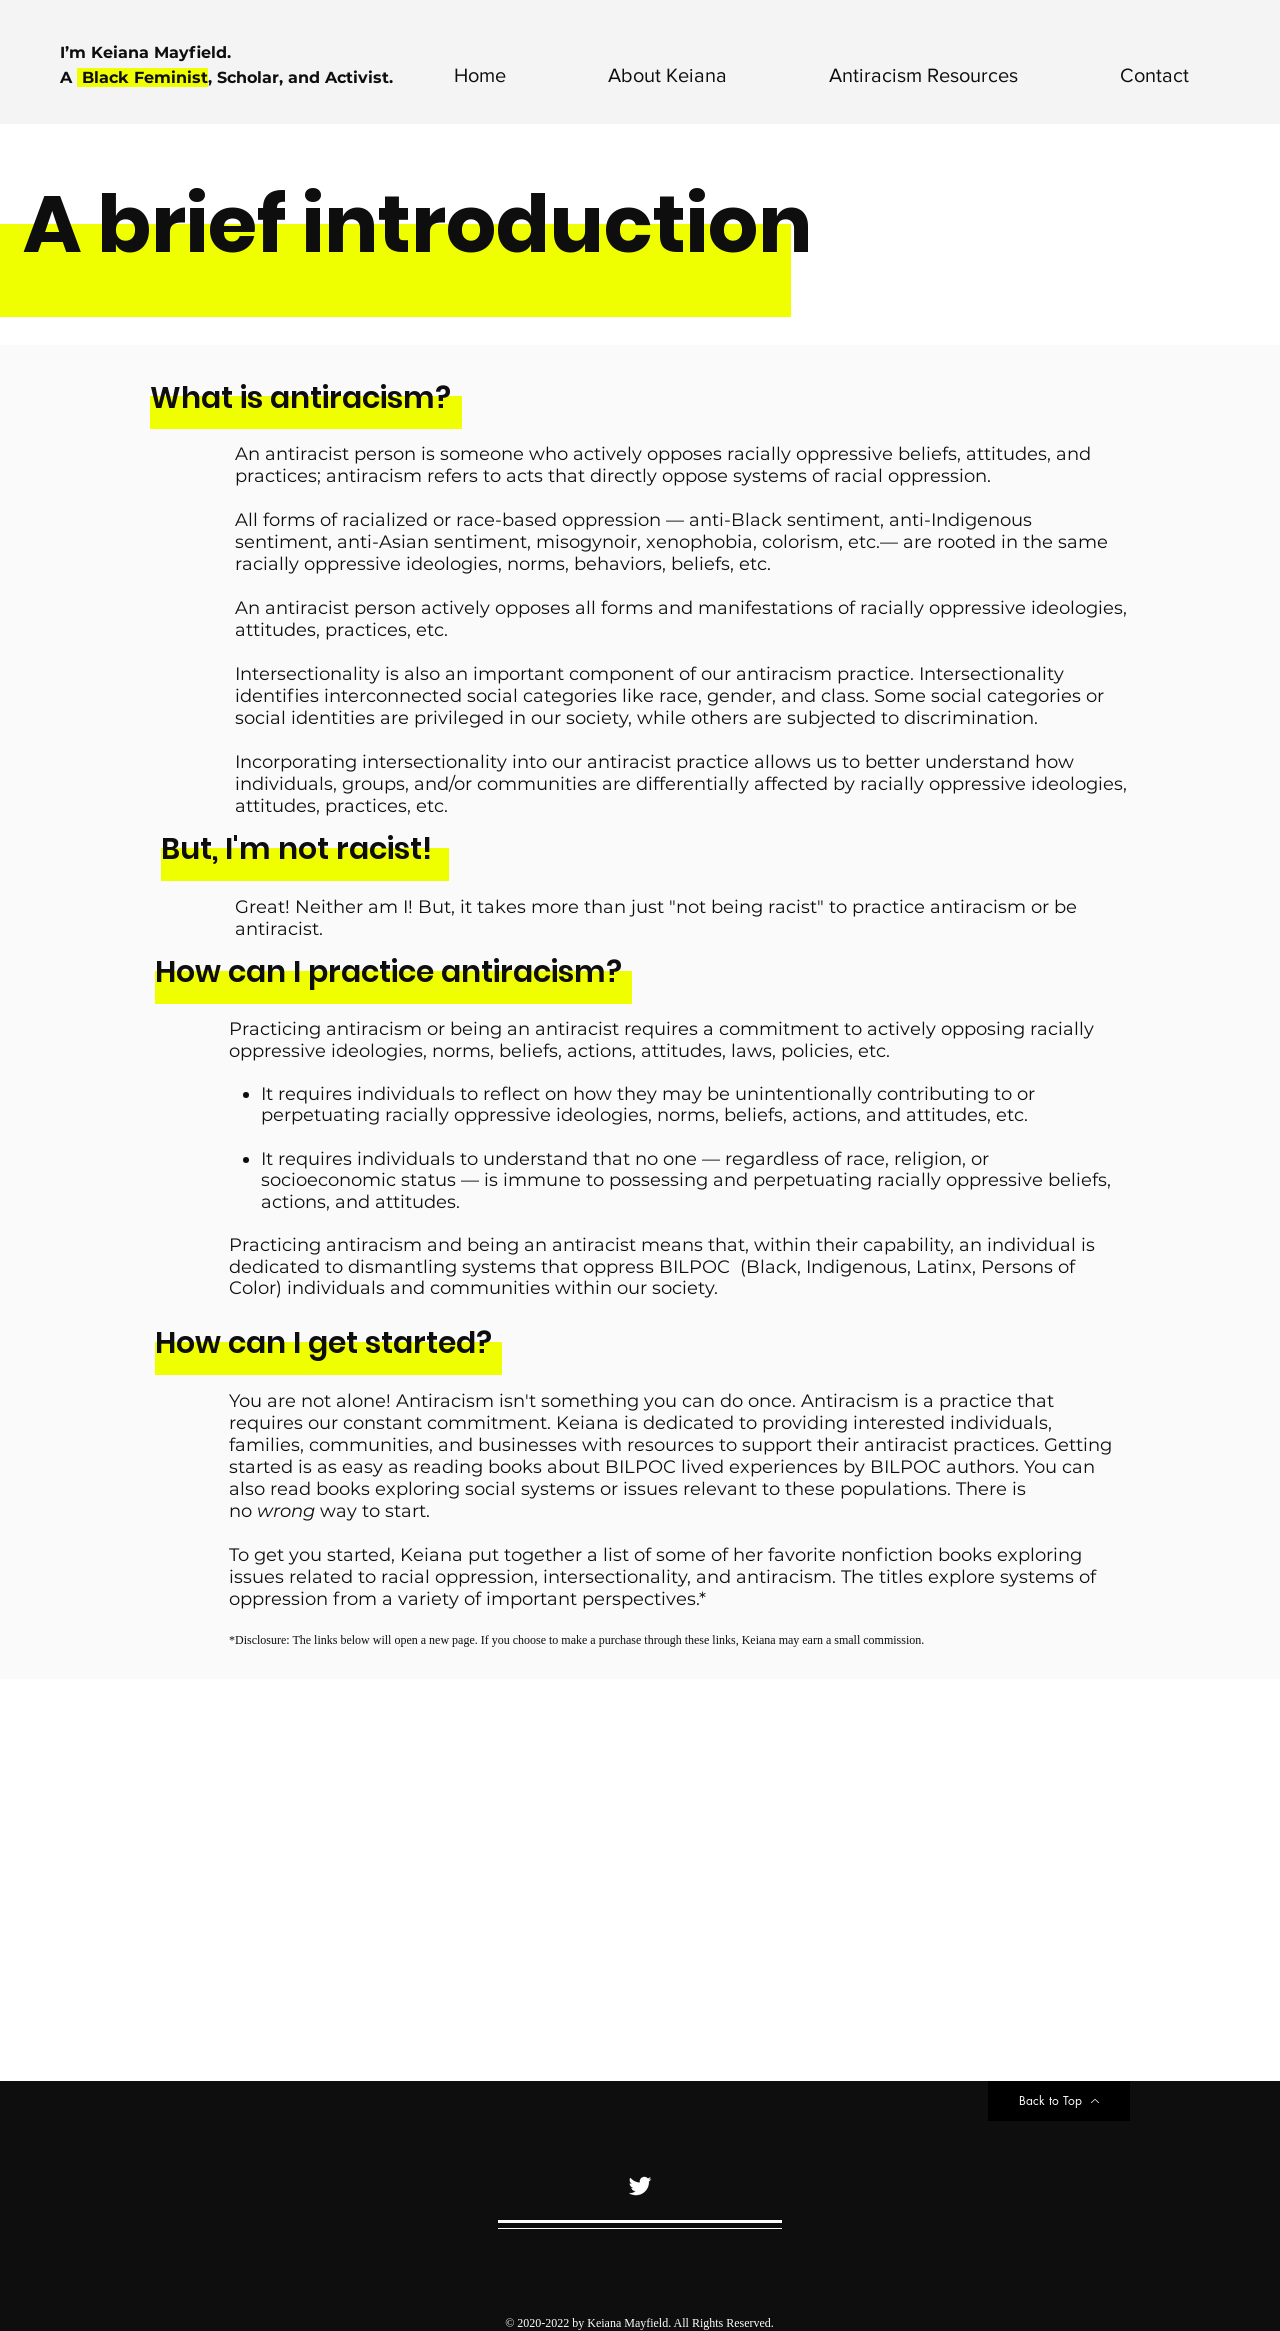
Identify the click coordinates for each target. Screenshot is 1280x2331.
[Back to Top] (1059, 2101)
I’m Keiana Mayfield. (148, 52)
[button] (631, 75)
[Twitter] (640, 2186)
